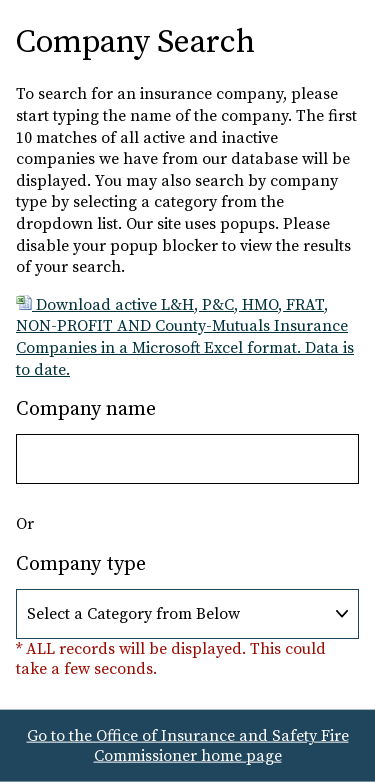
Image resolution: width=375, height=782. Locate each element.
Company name (86, 409)
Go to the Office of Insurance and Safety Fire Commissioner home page (188, 746)
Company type (81, 564)
